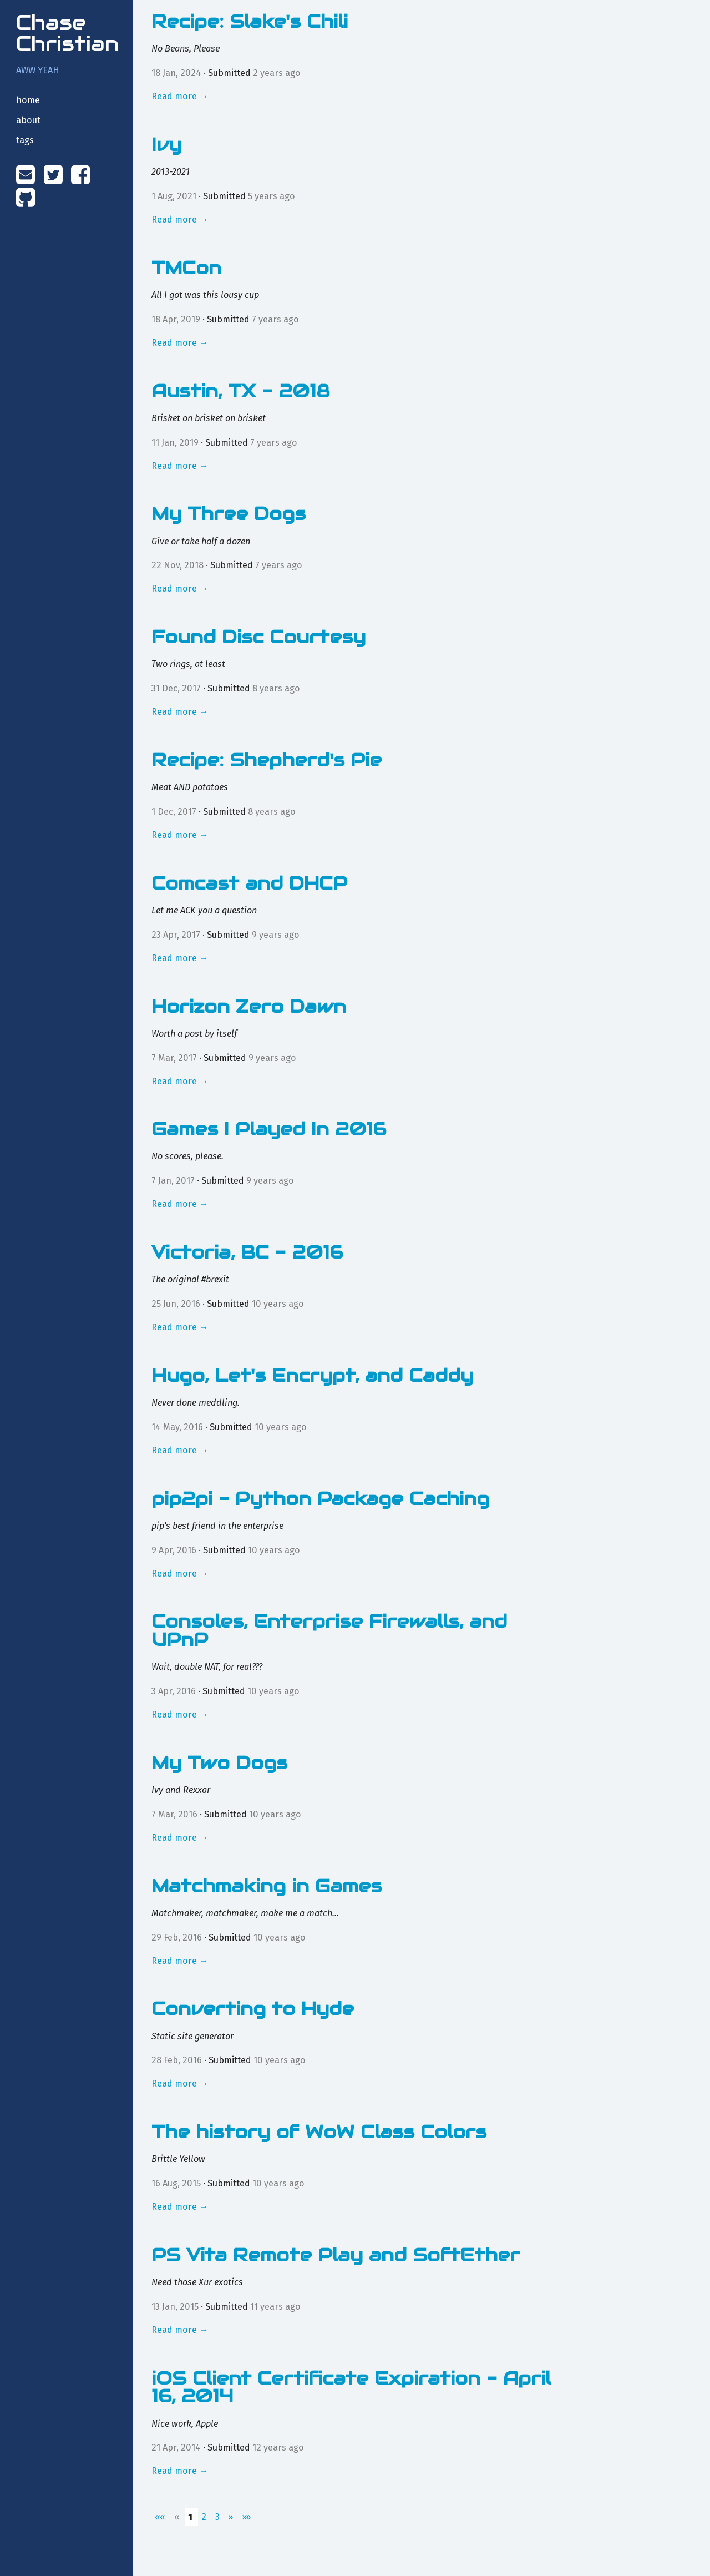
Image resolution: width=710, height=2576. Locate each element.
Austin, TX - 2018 (240, 391)
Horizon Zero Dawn (248, 1006)
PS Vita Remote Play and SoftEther (335, 2255)
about (28, 120)
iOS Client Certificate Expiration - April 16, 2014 (351, 2387)
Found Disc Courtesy (258, 636)
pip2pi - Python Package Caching (320, 1498)
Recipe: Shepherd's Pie (266, 760)
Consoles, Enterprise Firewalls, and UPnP (329, 1630)
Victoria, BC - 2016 (247, 1252)
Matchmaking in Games (266, 1886)
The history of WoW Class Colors (318, 2131)
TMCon (186, 267)
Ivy (166, 144)
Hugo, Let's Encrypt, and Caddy (312, 1375)
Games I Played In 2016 (268, 1129)
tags (25, 140)
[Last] (246, 2517)
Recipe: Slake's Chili (249, 21)
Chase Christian (67, 33)
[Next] (232, 2517)
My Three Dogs (228, 513)
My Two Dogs (219, 1762)
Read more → (179, 96)
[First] (161, 2517)
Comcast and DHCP (249, 883)
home (28, 100)
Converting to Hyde (252, 2008)
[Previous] (178, 2517)
